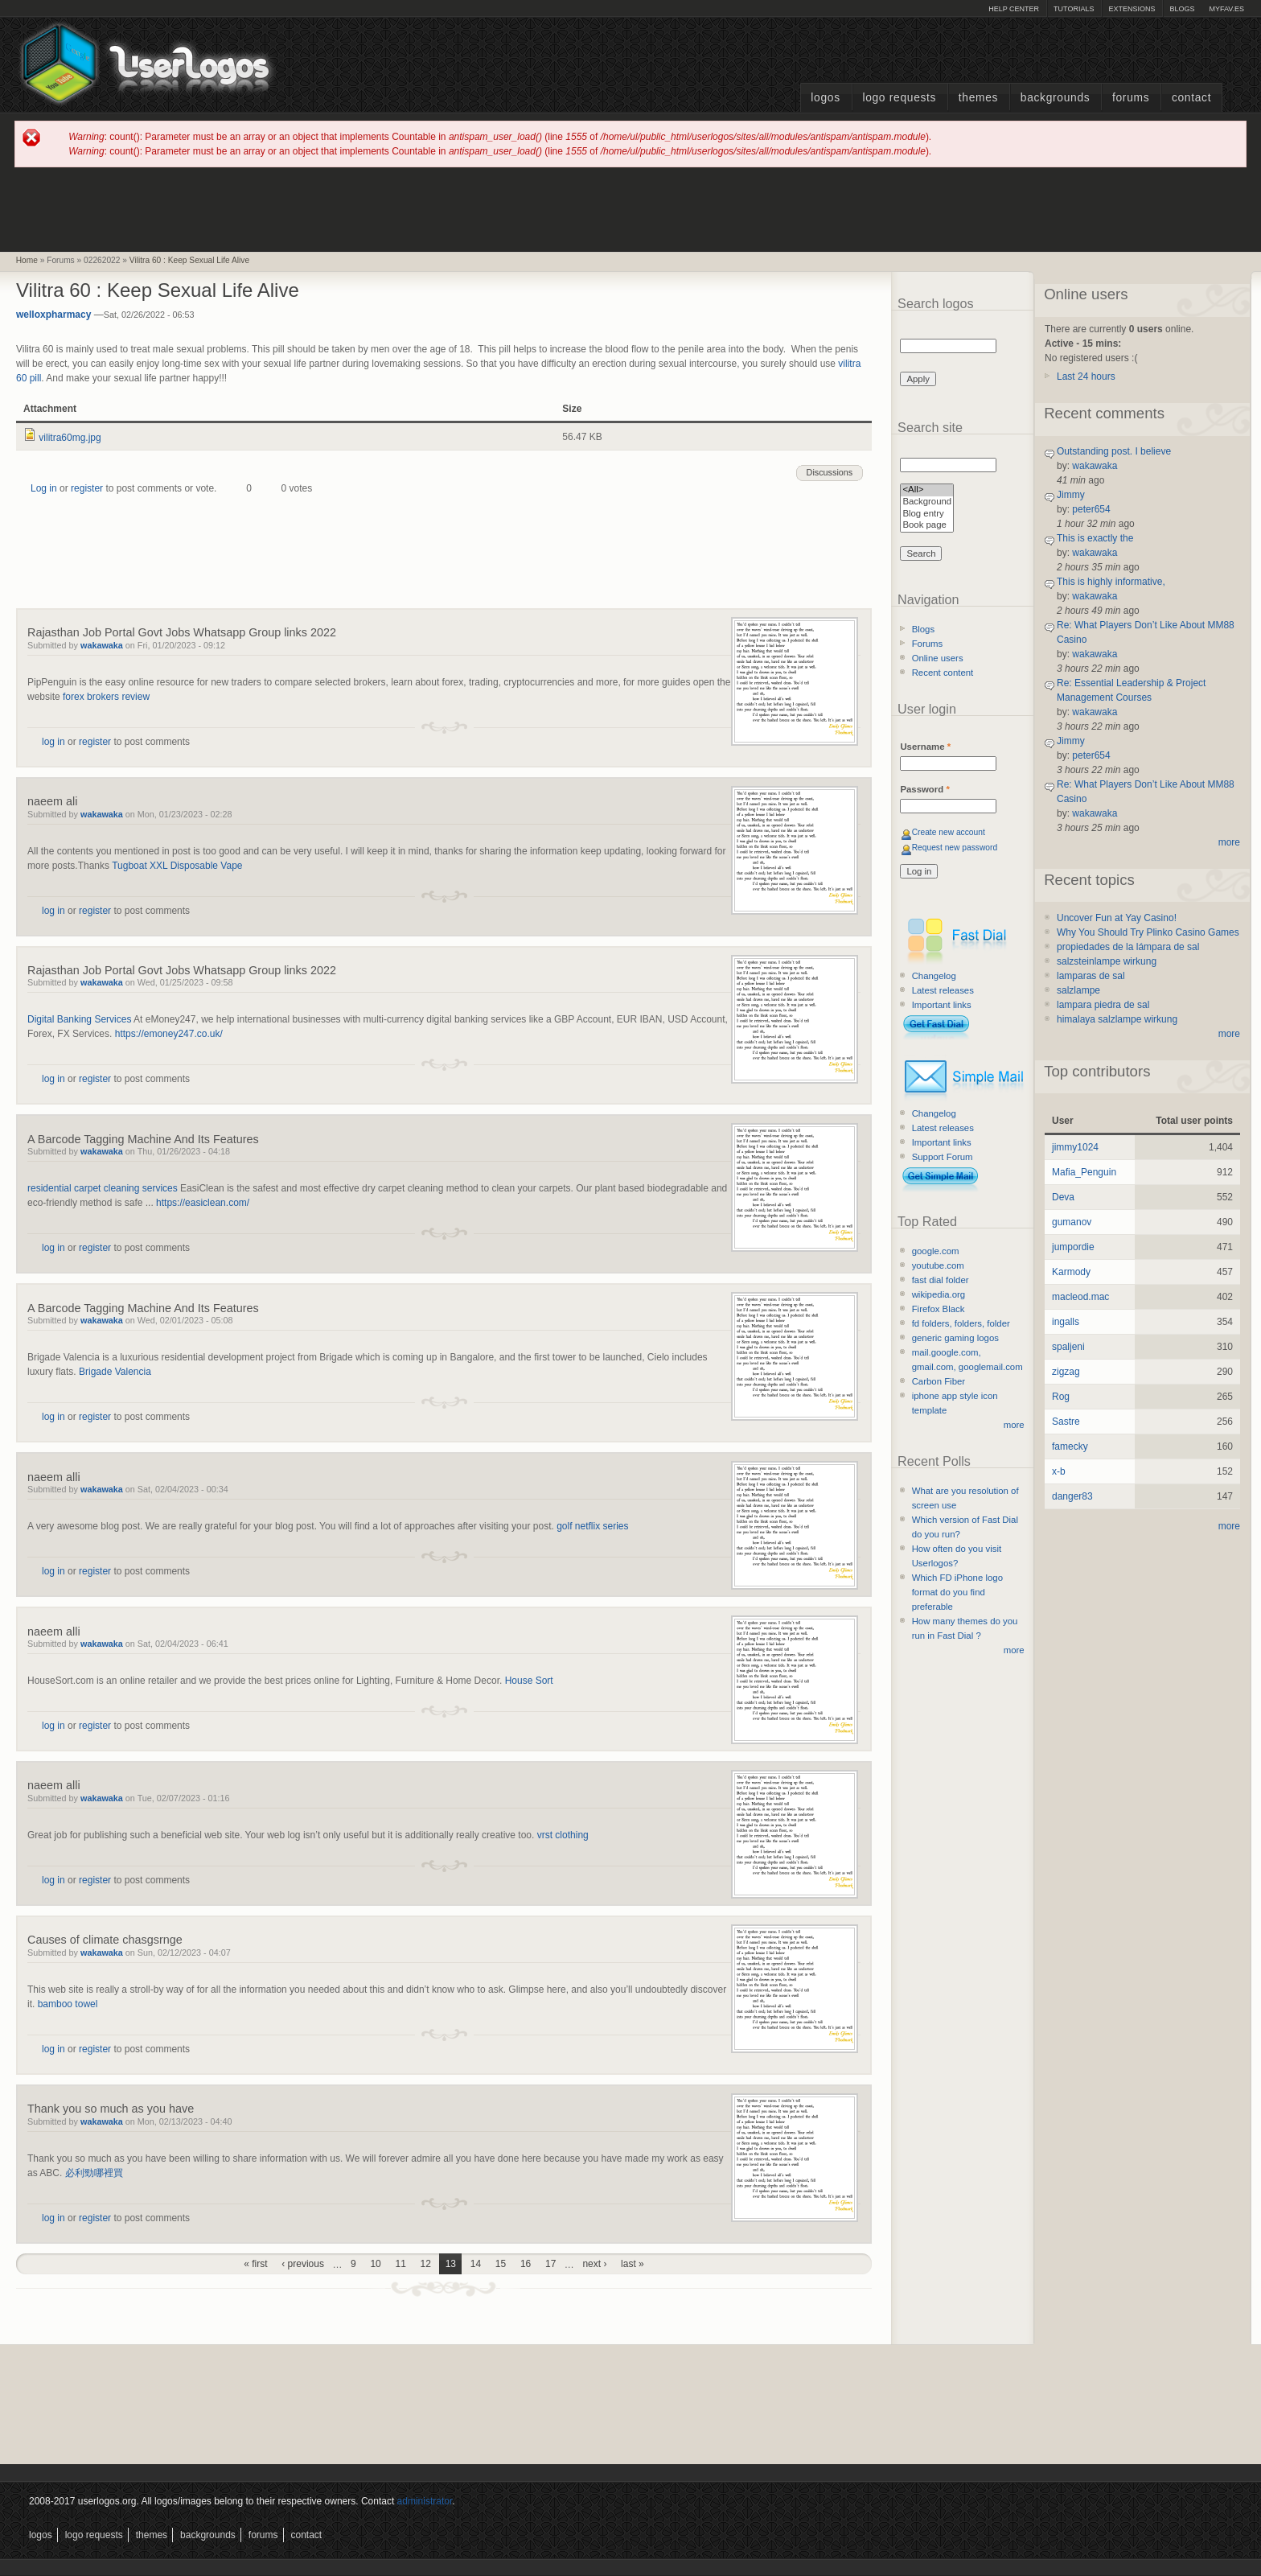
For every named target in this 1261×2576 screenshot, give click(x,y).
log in (53, 741)
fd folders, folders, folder (961, 1323)
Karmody (1071, 1272)
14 (475, 2263)
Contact (1191, 98)
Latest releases (943, 990)
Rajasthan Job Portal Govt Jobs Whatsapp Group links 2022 (181, 632)
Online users (937, 658)
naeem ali (52, 801)
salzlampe (1078, 990)
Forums (1130, 98)
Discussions (830, 472)
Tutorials (1074, 9)
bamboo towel (68, 2004)
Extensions (1131, 9)
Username (925, 746)
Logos (825, 98)
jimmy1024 (1075, 1147)
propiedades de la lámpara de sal (1128, 947)
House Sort (529, 1680)
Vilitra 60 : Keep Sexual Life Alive (189, 260)
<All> (927, 490)
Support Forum (942, 1157)
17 (550, 2263)
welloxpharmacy (53, 314)
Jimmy (1071, 494)
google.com (935, 1251)
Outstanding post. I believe (1114, 451)
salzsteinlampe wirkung (1106, 961)
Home (27, 260)
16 (525, 2263)
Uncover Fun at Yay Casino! (1117, 918)
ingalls (1065, 1321)
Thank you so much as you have (110, 2108)
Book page (927, 526)
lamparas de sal (1091, 975)
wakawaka (101, 645)
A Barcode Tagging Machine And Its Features (143, 1139)
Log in (44, 488)
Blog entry (927, 514)
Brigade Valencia (115, 1371)
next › (594, 2263)
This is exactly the (1095, 538)
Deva (1063, 1197)
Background (927, 502)
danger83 (1072, 1496)
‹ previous (302, 2263)
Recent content (943, 672)
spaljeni (1068, 1346)
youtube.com (938, 1265)
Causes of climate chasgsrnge (105, 1939)
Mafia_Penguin (1084, 1172)
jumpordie (1073, 1247)
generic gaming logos (955, 1338)
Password (924, 789)
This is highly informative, (1111, 581)
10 (375, 2263)
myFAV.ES (1226, 9)
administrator (425, 2501)
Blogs (1181, 9)
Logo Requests (899, 98)
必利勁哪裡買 (94, 2173)
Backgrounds (1056, 98)
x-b (1059, 1471)
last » (632, 2263)
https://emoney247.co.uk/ (169, 1033)
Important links (941, 1005)
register (87, 488)
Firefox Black (938, 1309)
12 (426, 2263)
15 (500, 2263)
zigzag (1066, 1371)
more (1014, 1425)
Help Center (1013, 9)
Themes (978, 98)
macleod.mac (1080, 1296)
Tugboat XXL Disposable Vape (177, 865)
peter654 (1091, 509)
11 (400, 2263)
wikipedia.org (938, 1294)
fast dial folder (940, 1280)
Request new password (955, 847)
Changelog (934, 976)
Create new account (948, 832)
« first (255, 2263)
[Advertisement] (630, 208)
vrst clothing (563, 1835)
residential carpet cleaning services (102, 1188)
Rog (1061, 1396)
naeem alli (53, 1477)
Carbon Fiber (938, 1381)
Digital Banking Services (79, 1019)
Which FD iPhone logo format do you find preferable (957, 1592)
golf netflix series (592, 1526)
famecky (1070, 1446)
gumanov (1071, 1222)
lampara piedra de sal (1103, 1004)
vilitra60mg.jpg (70, 437)
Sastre (1066, 1421)
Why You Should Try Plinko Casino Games (1148, 932)
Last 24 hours (1086, 376)
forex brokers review (106, 696)
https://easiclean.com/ (202, 1202)
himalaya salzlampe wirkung (1117, 1019)
